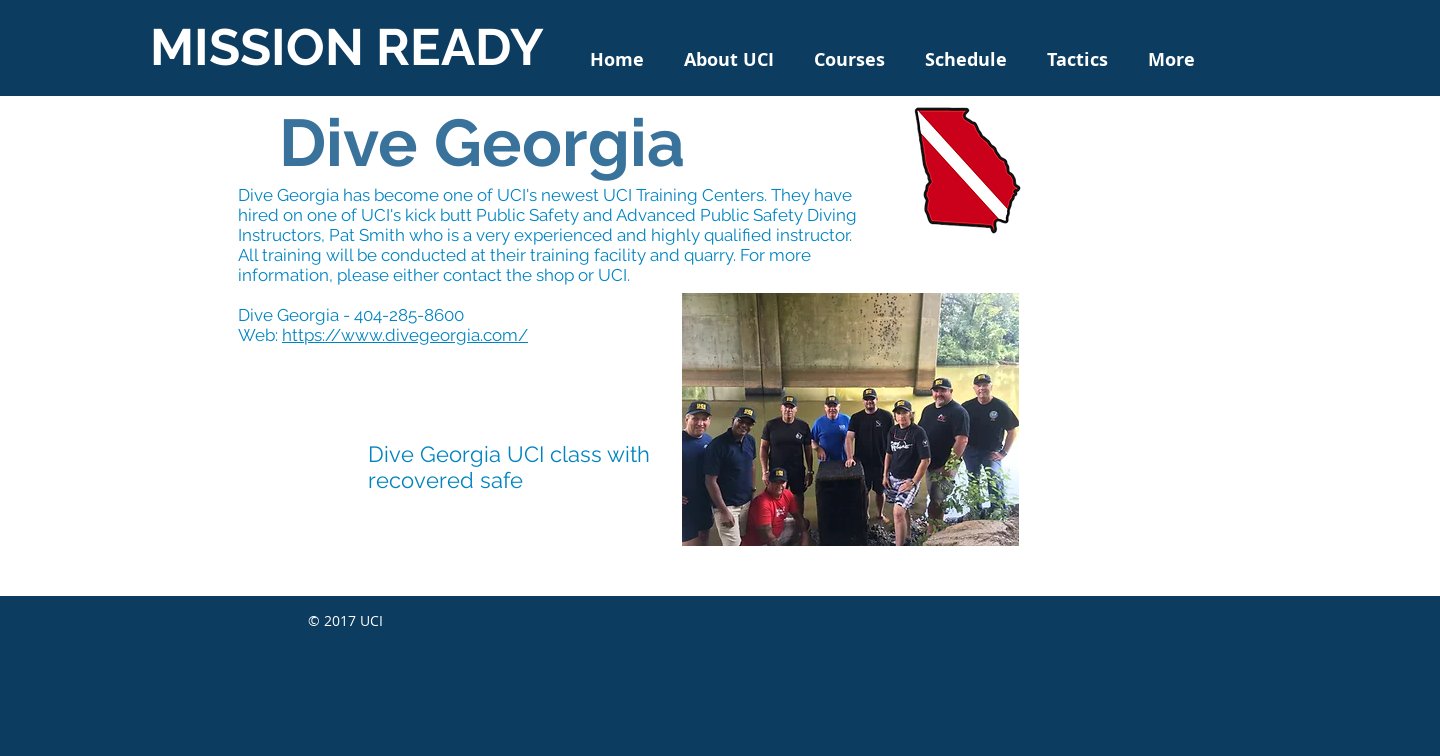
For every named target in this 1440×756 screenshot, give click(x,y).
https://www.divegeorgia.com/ (405, 335)
